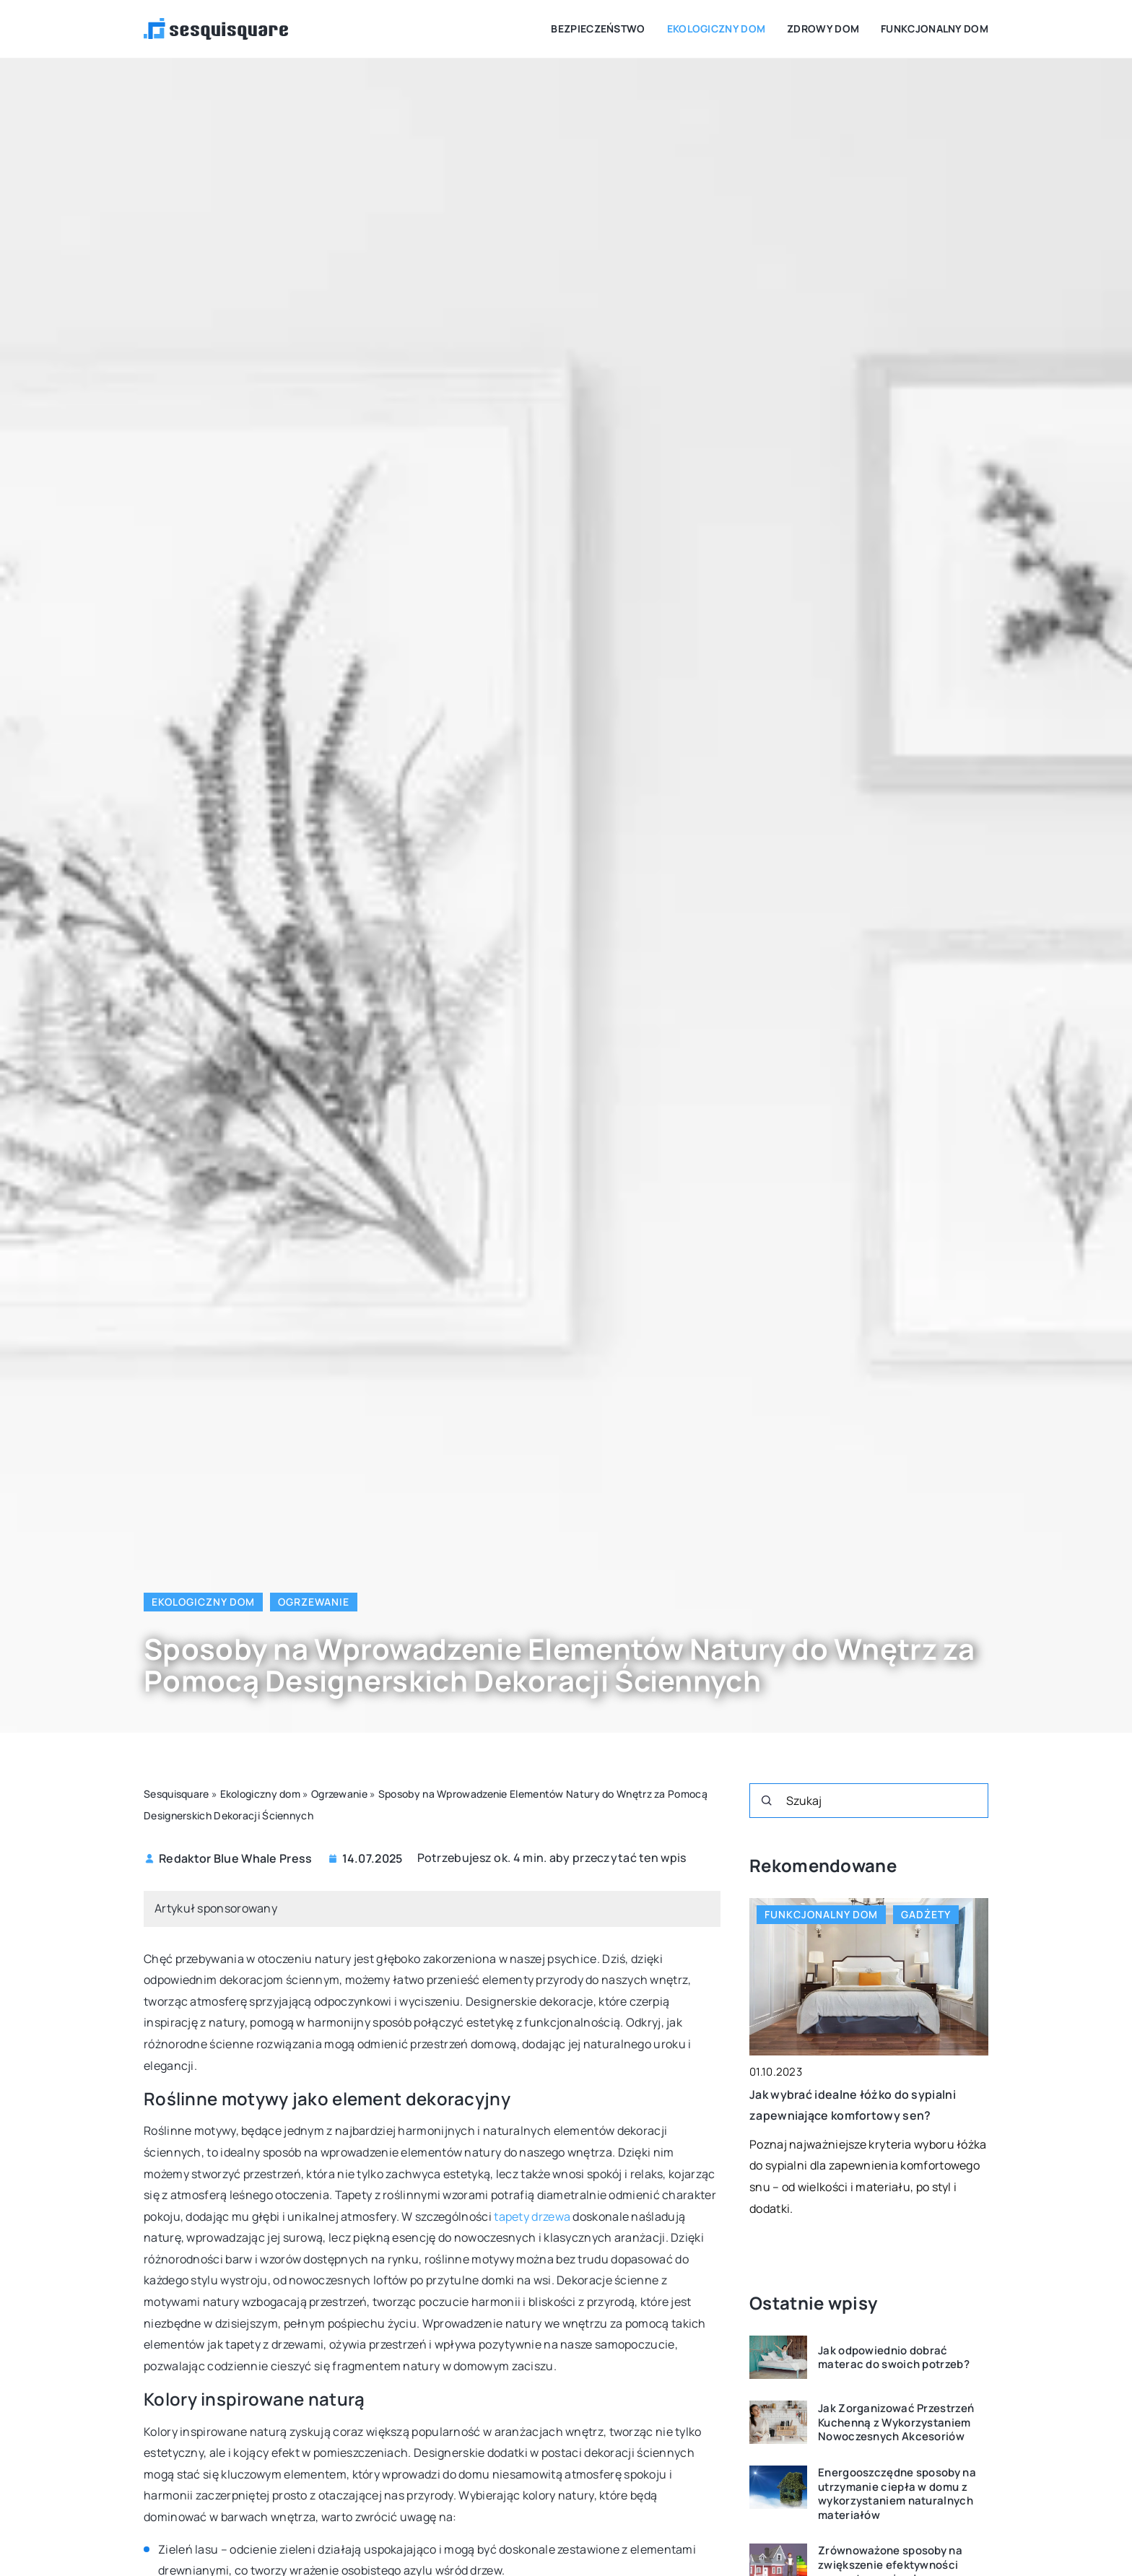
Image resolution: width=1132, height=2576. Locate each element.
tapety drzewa (532, 2216)
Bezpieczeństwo (598, 28)
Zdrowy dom (823, 28)
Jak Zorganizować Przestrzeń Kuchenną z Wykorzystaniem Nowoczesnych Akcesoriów (896, 2422)
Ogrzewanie (313, 1602)
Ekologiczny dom (716, 28)
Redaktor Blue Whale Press (236, 1858)
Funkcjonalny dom (934, 28)
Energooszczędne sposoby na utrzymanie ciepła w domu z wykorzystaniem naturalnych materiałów (897, 2494)
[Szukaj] (766, 1800)
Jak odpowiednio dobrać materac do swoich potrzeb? (894, 2358)
